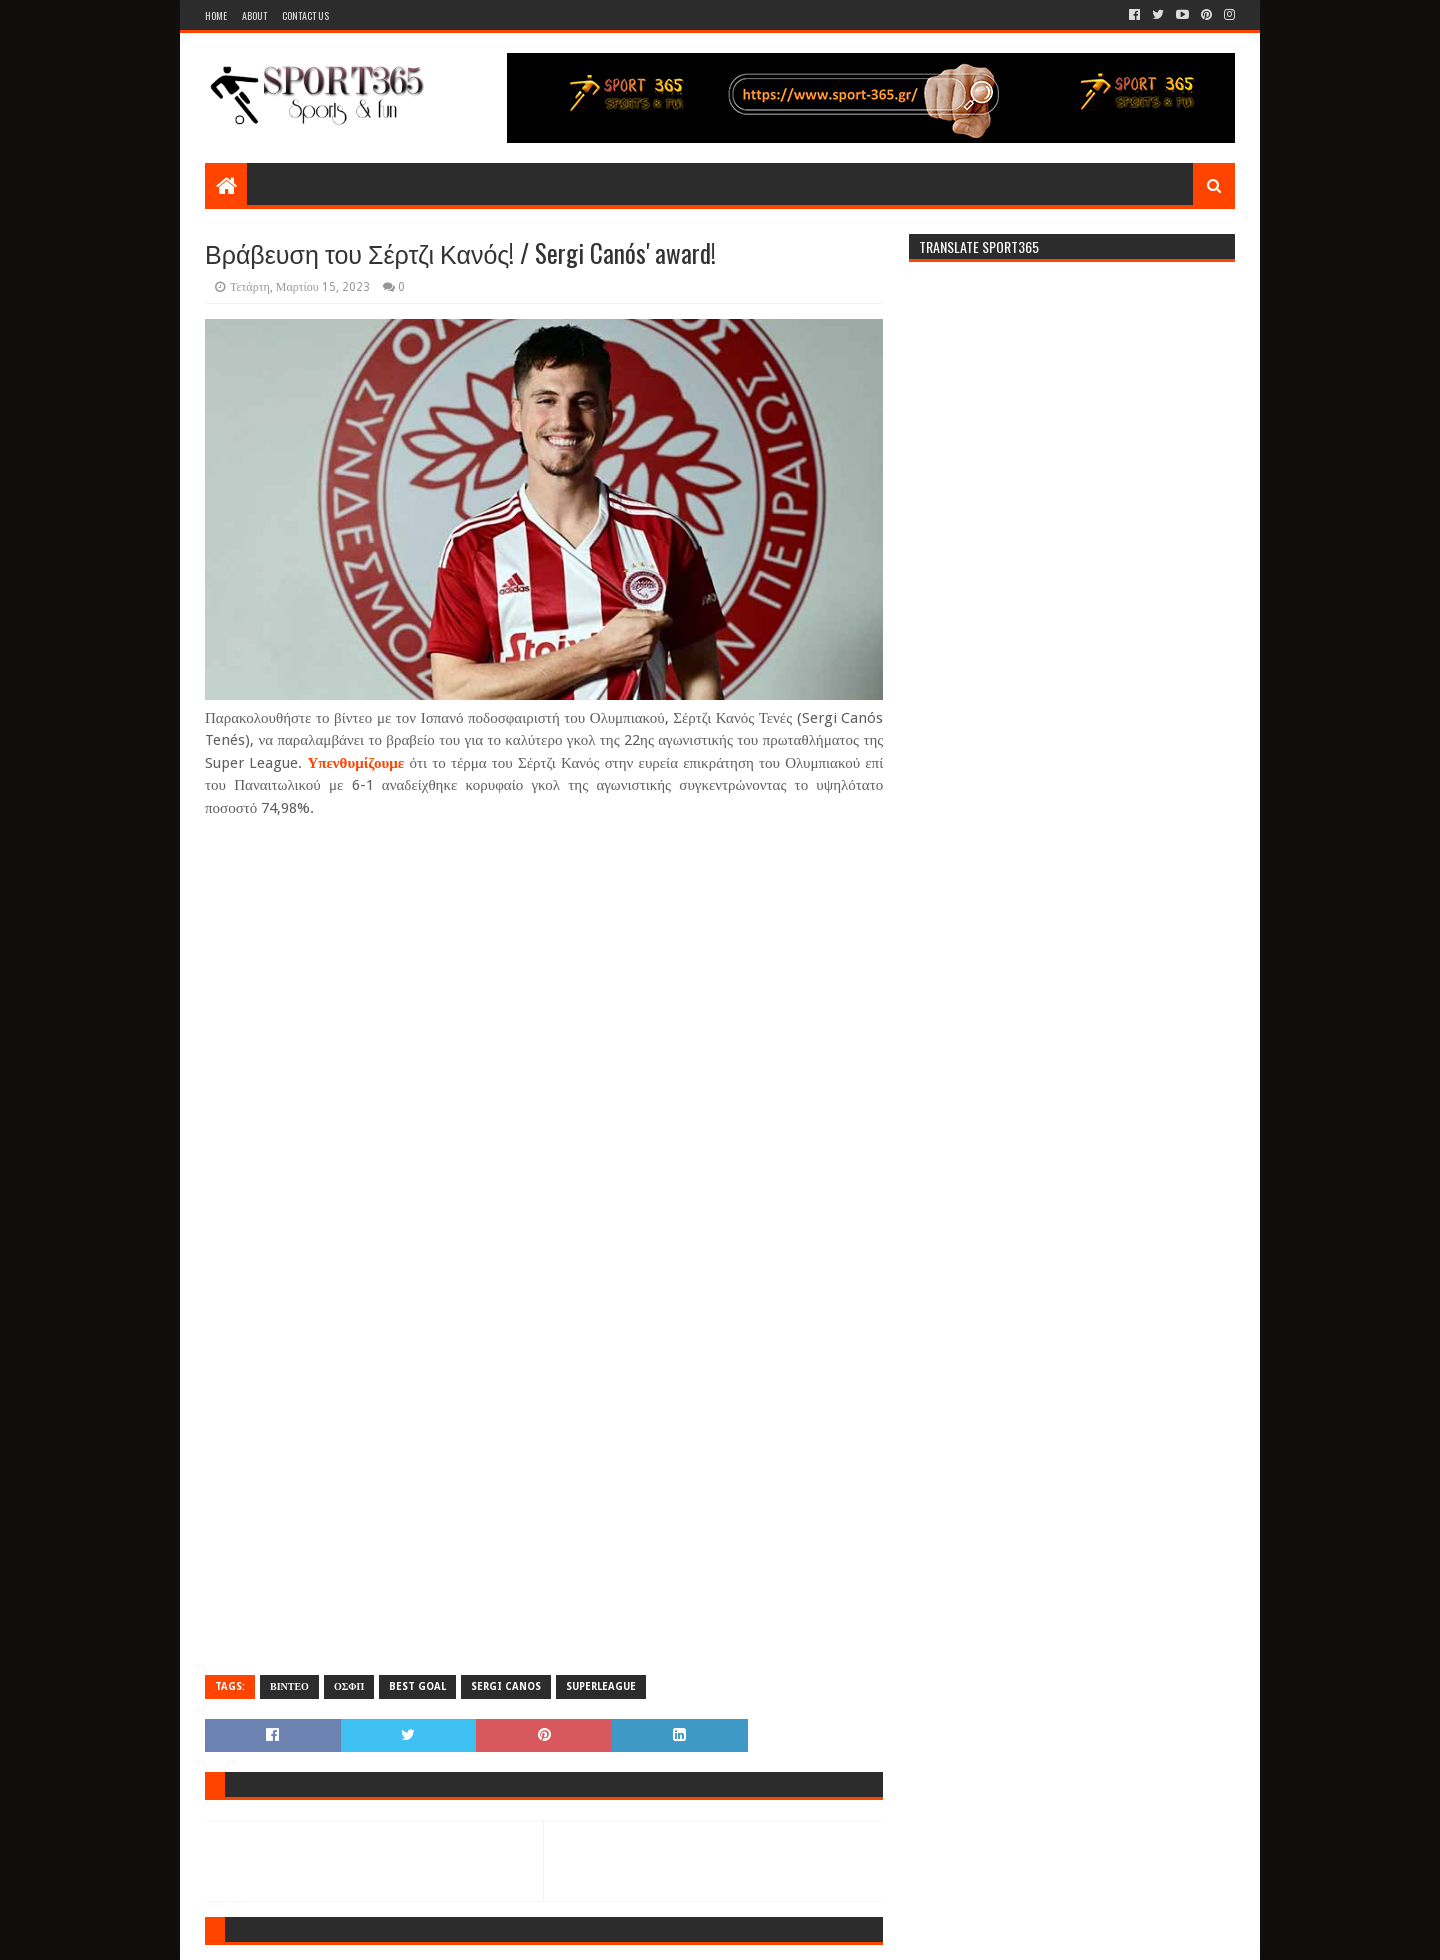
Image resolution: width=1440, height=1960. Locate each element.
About (254, 15)
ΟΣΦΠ (349, 1686)
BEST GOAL (417, 1686)
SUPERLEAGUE (601, 1686)
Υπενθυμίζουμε (355, 763)
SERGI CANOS (506, 1686)
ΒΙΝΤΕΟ (289, 1686)
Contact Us (305, 15)
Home (216, 15)
